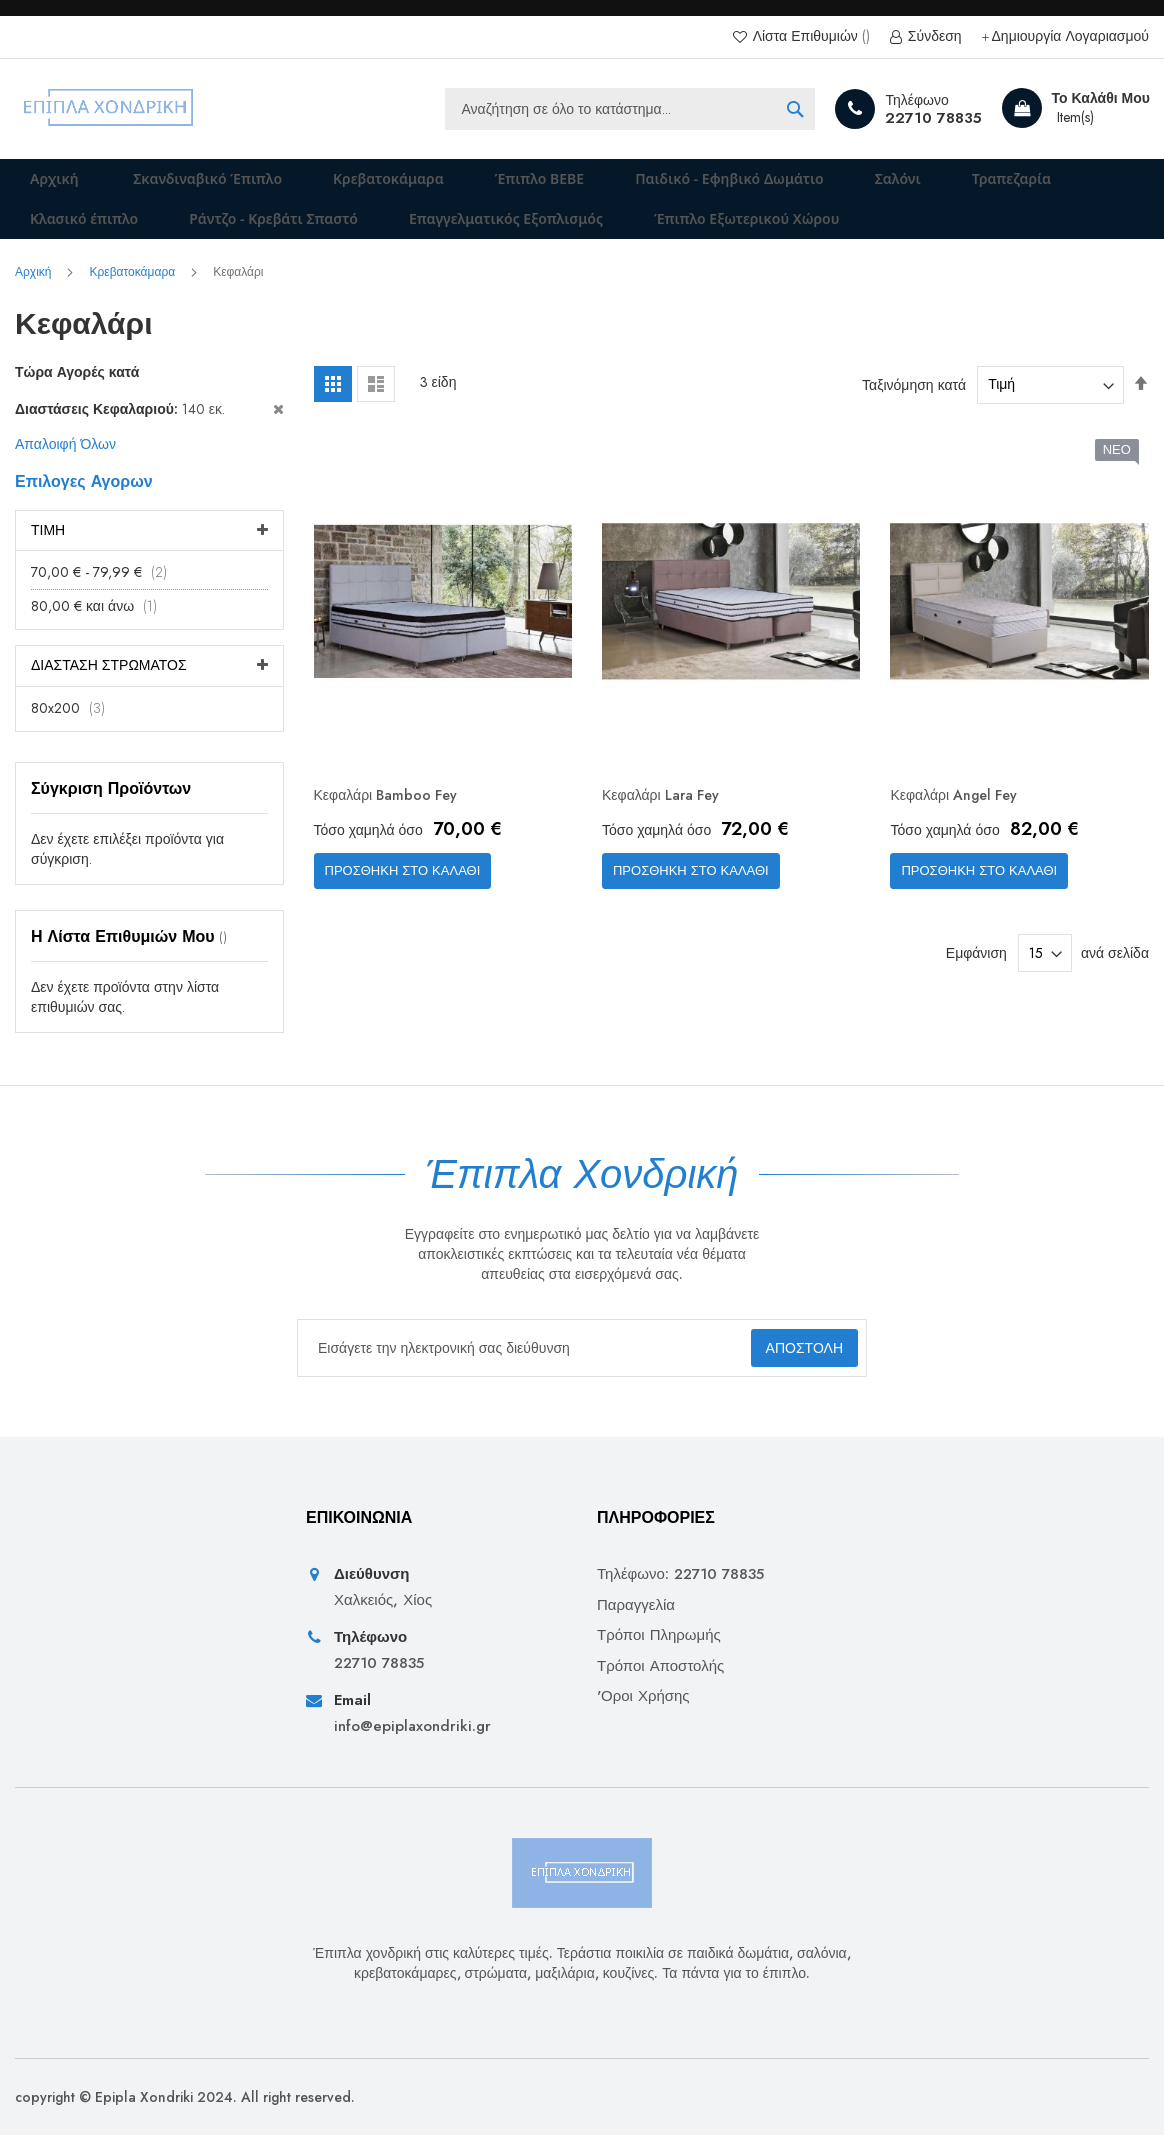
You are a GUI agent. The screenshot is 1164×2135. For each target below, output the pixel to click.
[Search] (795, 109)
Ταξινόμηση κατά (914, 412)
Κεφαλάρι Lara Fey (669, 824)
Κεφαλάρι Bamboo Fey (395, 824)
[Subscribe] (785, 1348)
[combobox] (630, 109)
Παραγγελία (636, 1605)
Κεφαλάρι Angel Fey (962, 824)
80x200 (74, 736)
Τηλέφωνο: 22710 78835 (680, 1575)
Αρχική (42, 186)
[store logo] (109, 109)
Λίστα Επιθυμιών (809, 36)
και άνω (100, 634)
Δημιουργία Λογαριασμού (1070, 36)
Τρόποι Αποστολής (660, 1666)
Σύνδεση (933, 36)
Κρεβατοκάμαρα (134, 300)
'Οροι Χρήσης (643, 1696)
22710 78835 (933, 118)
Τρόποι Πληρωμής (659, 1636)
